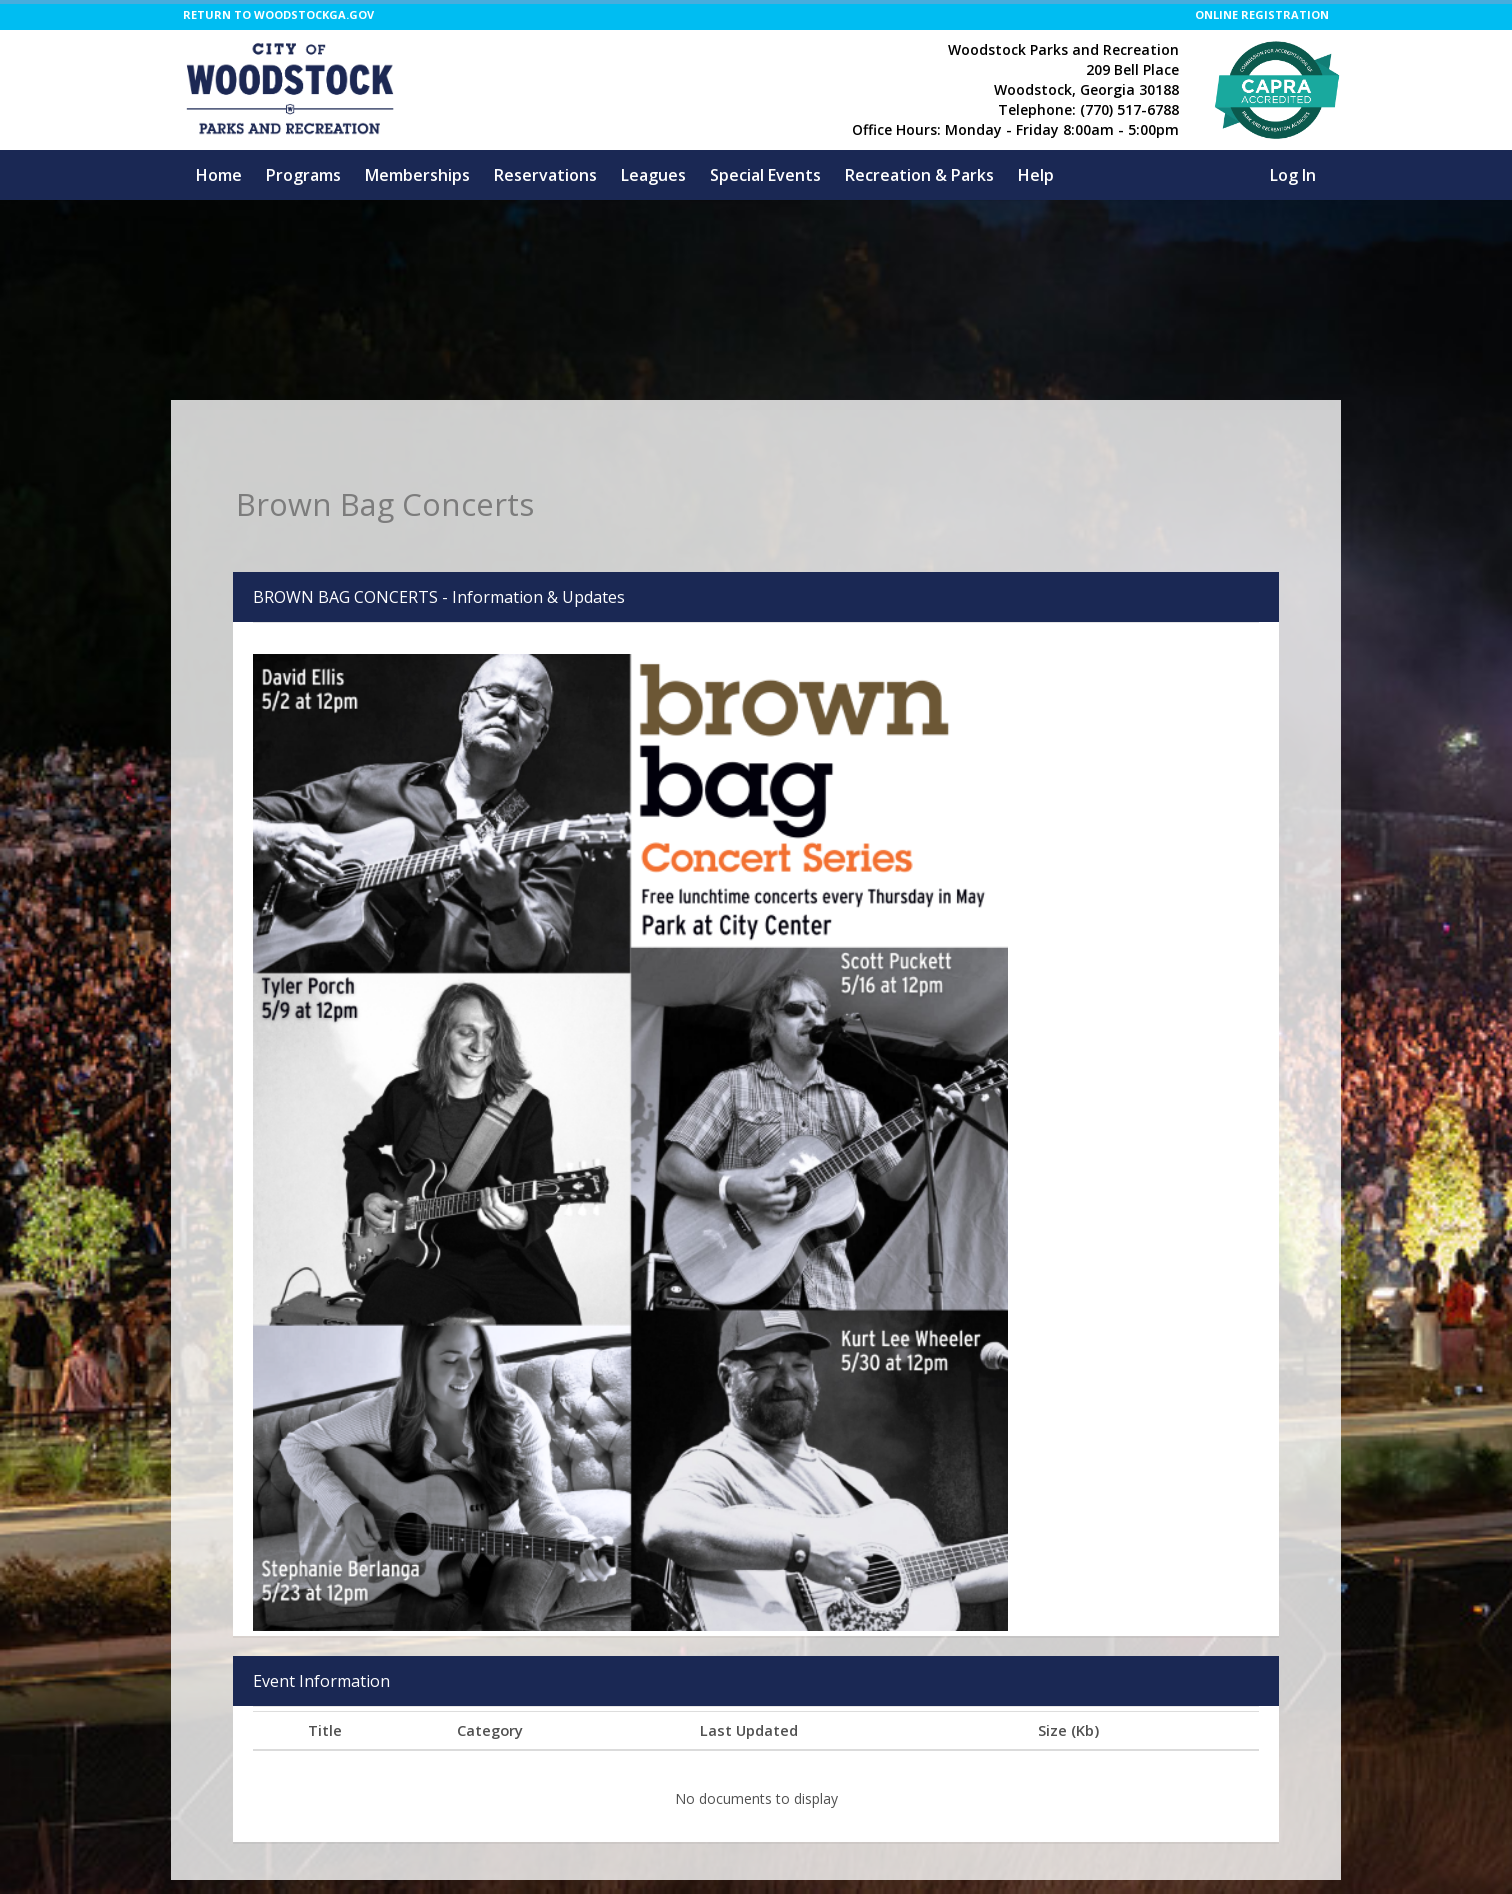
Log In (1293, 175)
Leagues (653, 175)
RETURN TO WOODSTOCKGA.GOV (278, 14)
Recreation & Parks (919, 175)
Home (219, 175)
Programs (303, 175)
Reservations (545, 175)
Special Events (765, 175)
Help (1036, 175)
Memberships (417, 175)
